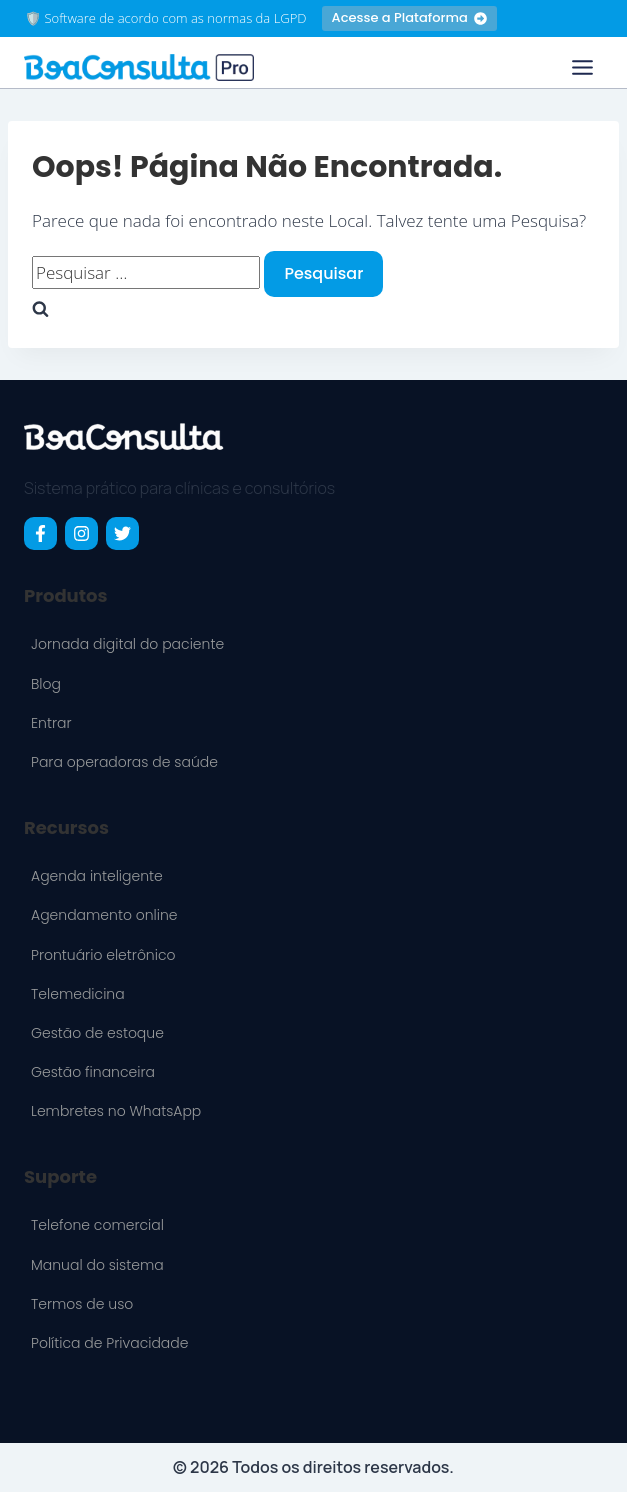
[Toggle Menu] (582, 67)
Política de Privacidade (109, 1343)
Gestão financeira (93, 1072)
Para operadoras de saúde (124, 762)
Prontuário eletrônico (103, 955)
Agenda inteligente (97, 876)
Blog (46, 684)
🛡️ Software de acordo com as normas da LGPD (166, 18)
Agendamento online (104, 915)
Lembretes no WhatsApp (116, 1111)
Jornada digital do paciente (127, 644)
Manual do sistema (97, 1265)
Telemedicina (78, 994)
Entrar (51, 723)
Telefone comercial (97, 1225)
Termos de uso (82, 1304)
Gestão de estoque (97, 1033)
